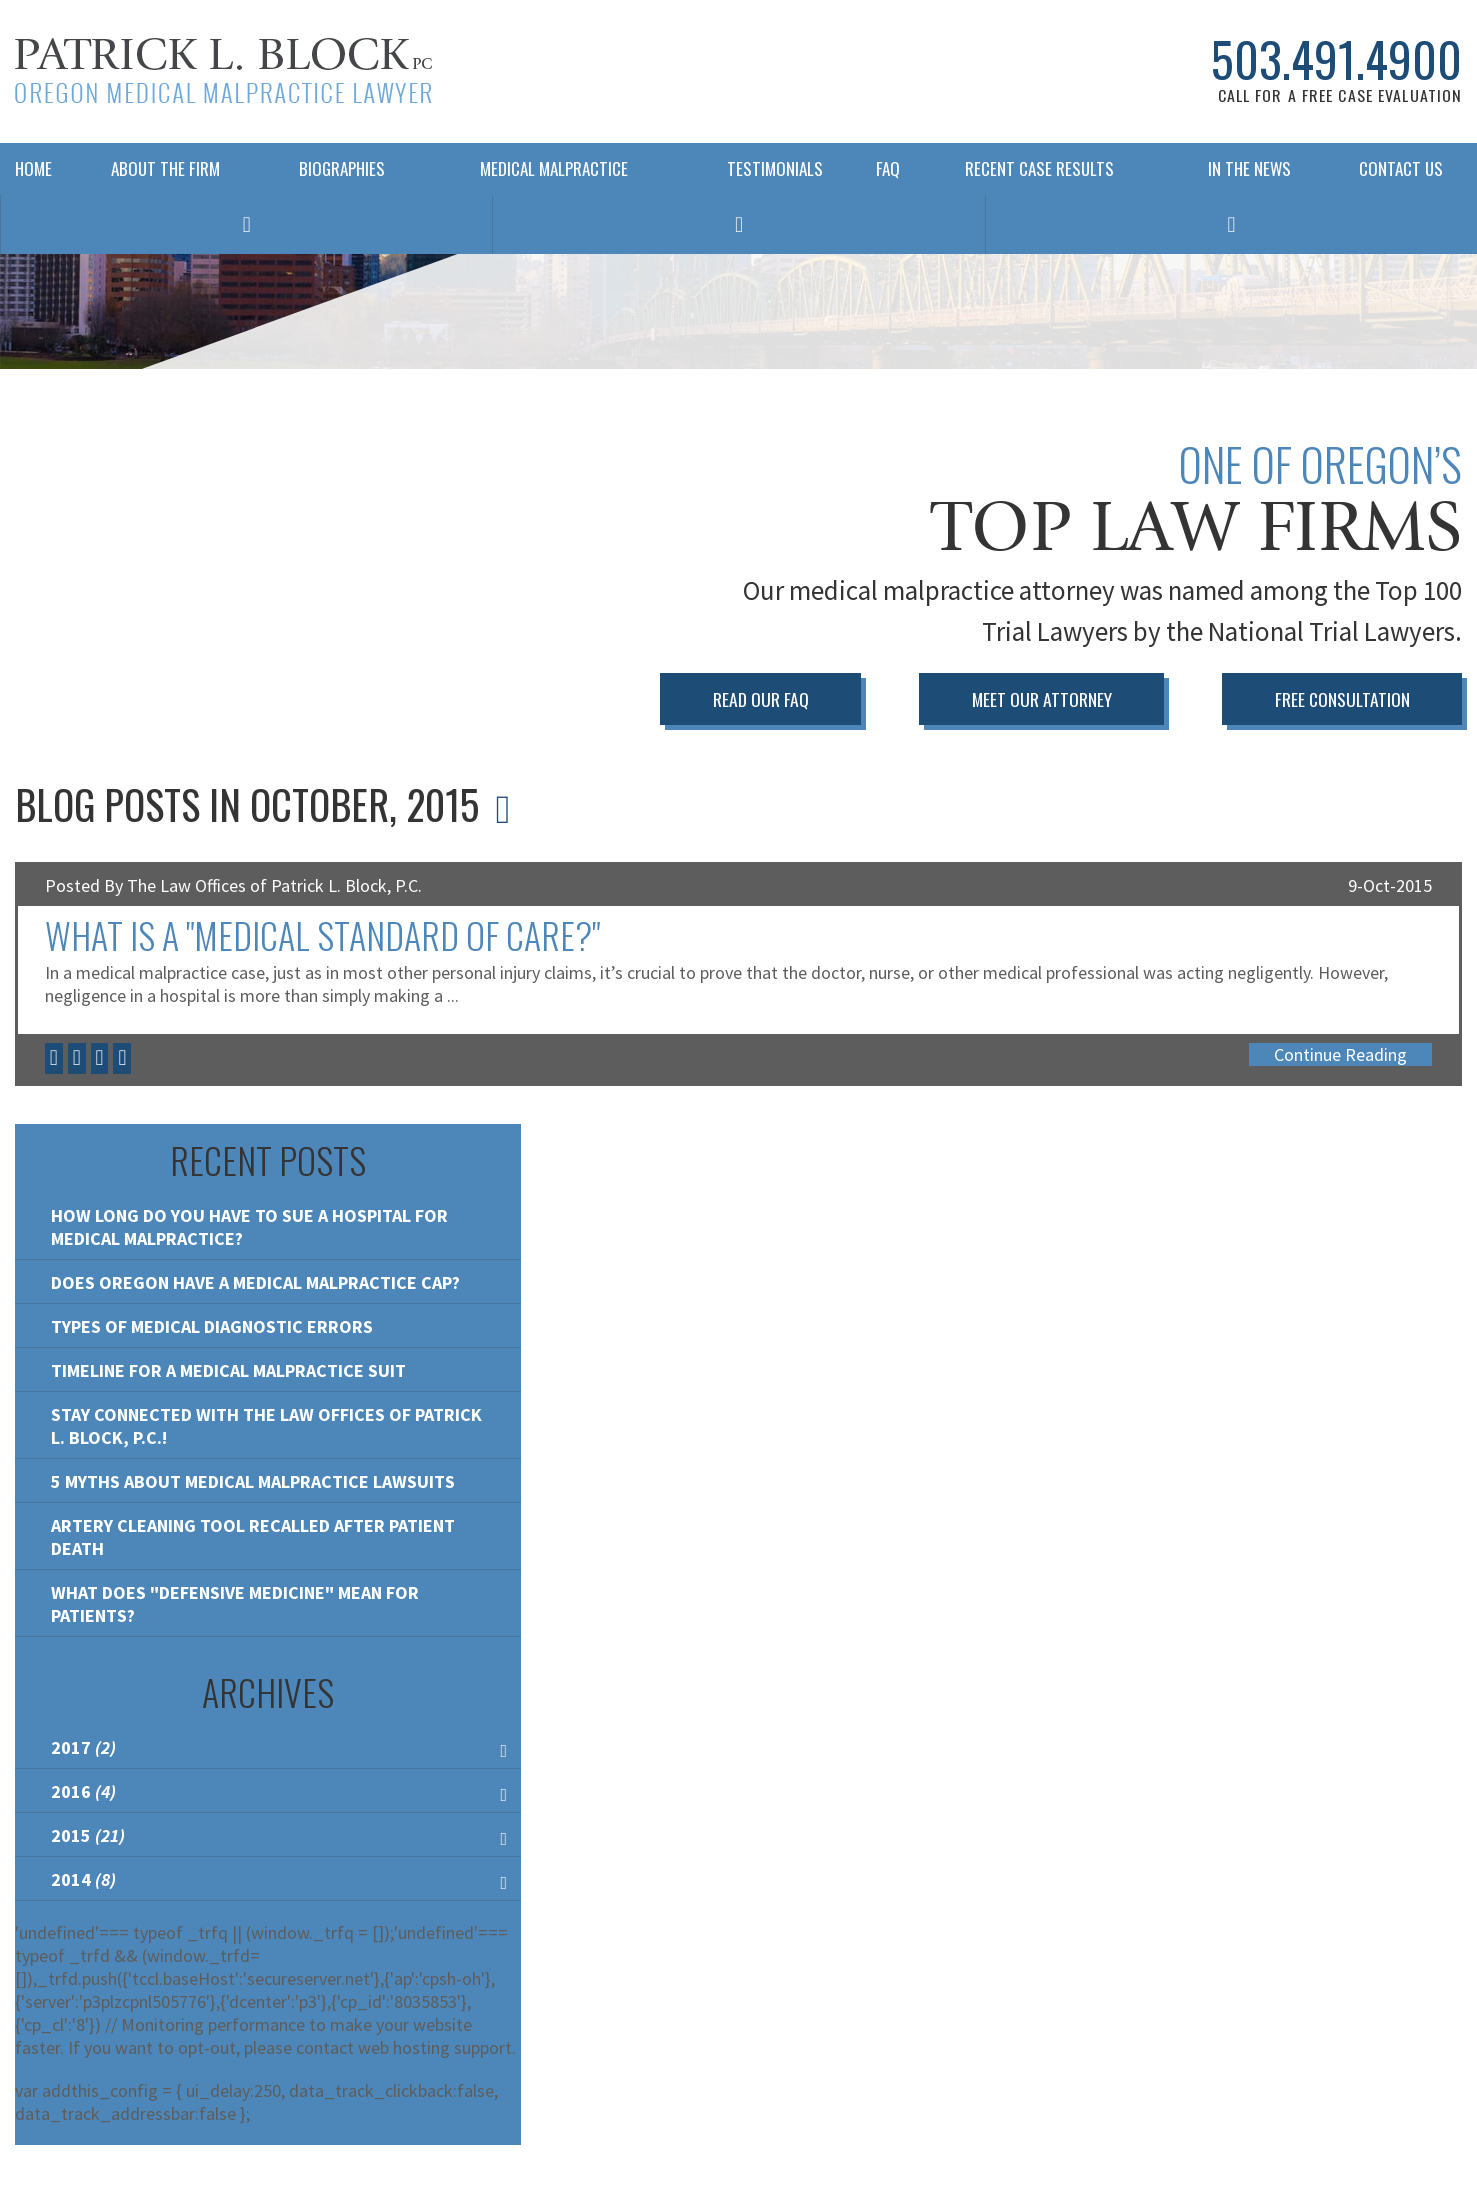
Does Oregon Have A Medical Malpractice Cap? (255, 1282)
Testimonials (775, 168)
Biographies (342, 168)
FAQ (883, 168)
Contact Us (1401, 168)
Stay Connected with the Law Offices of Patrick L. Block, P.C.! (266, 1426)
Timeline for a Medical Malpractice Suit (228, 1370)
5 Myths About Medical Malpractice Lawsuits (253, 1481)
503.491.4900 (1336, 59)
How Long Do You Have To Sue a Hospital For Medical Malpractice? (249, 1227)
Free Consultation (1342, 699)
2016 (83, 1791)
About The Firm (165, 168)
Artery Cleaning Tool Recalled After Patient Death (253, 1537)
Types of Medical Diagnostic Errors (212, 1326)
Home (33, 168)
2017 (83, 1747)
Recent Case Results (1039, 168)
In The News (1249, 168)
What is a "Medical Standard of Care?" (322, 934)
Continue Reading (1340, 1054)
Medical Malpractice (554, 168)
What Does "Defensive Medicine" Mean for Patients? (235, 1604)
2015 (88, 1835)
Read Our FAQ (761, 699)
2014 (83, 1879)
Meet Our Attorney (1042, 699)
